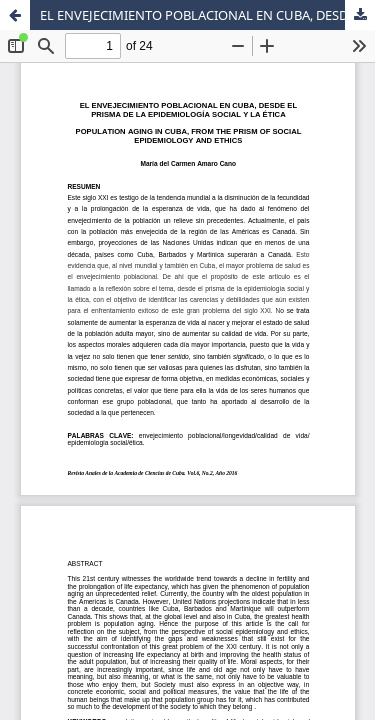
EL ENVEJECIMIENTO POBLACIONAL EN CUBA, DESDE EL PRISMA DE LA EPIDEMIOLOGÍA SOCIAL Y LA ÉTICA (207, 15)
